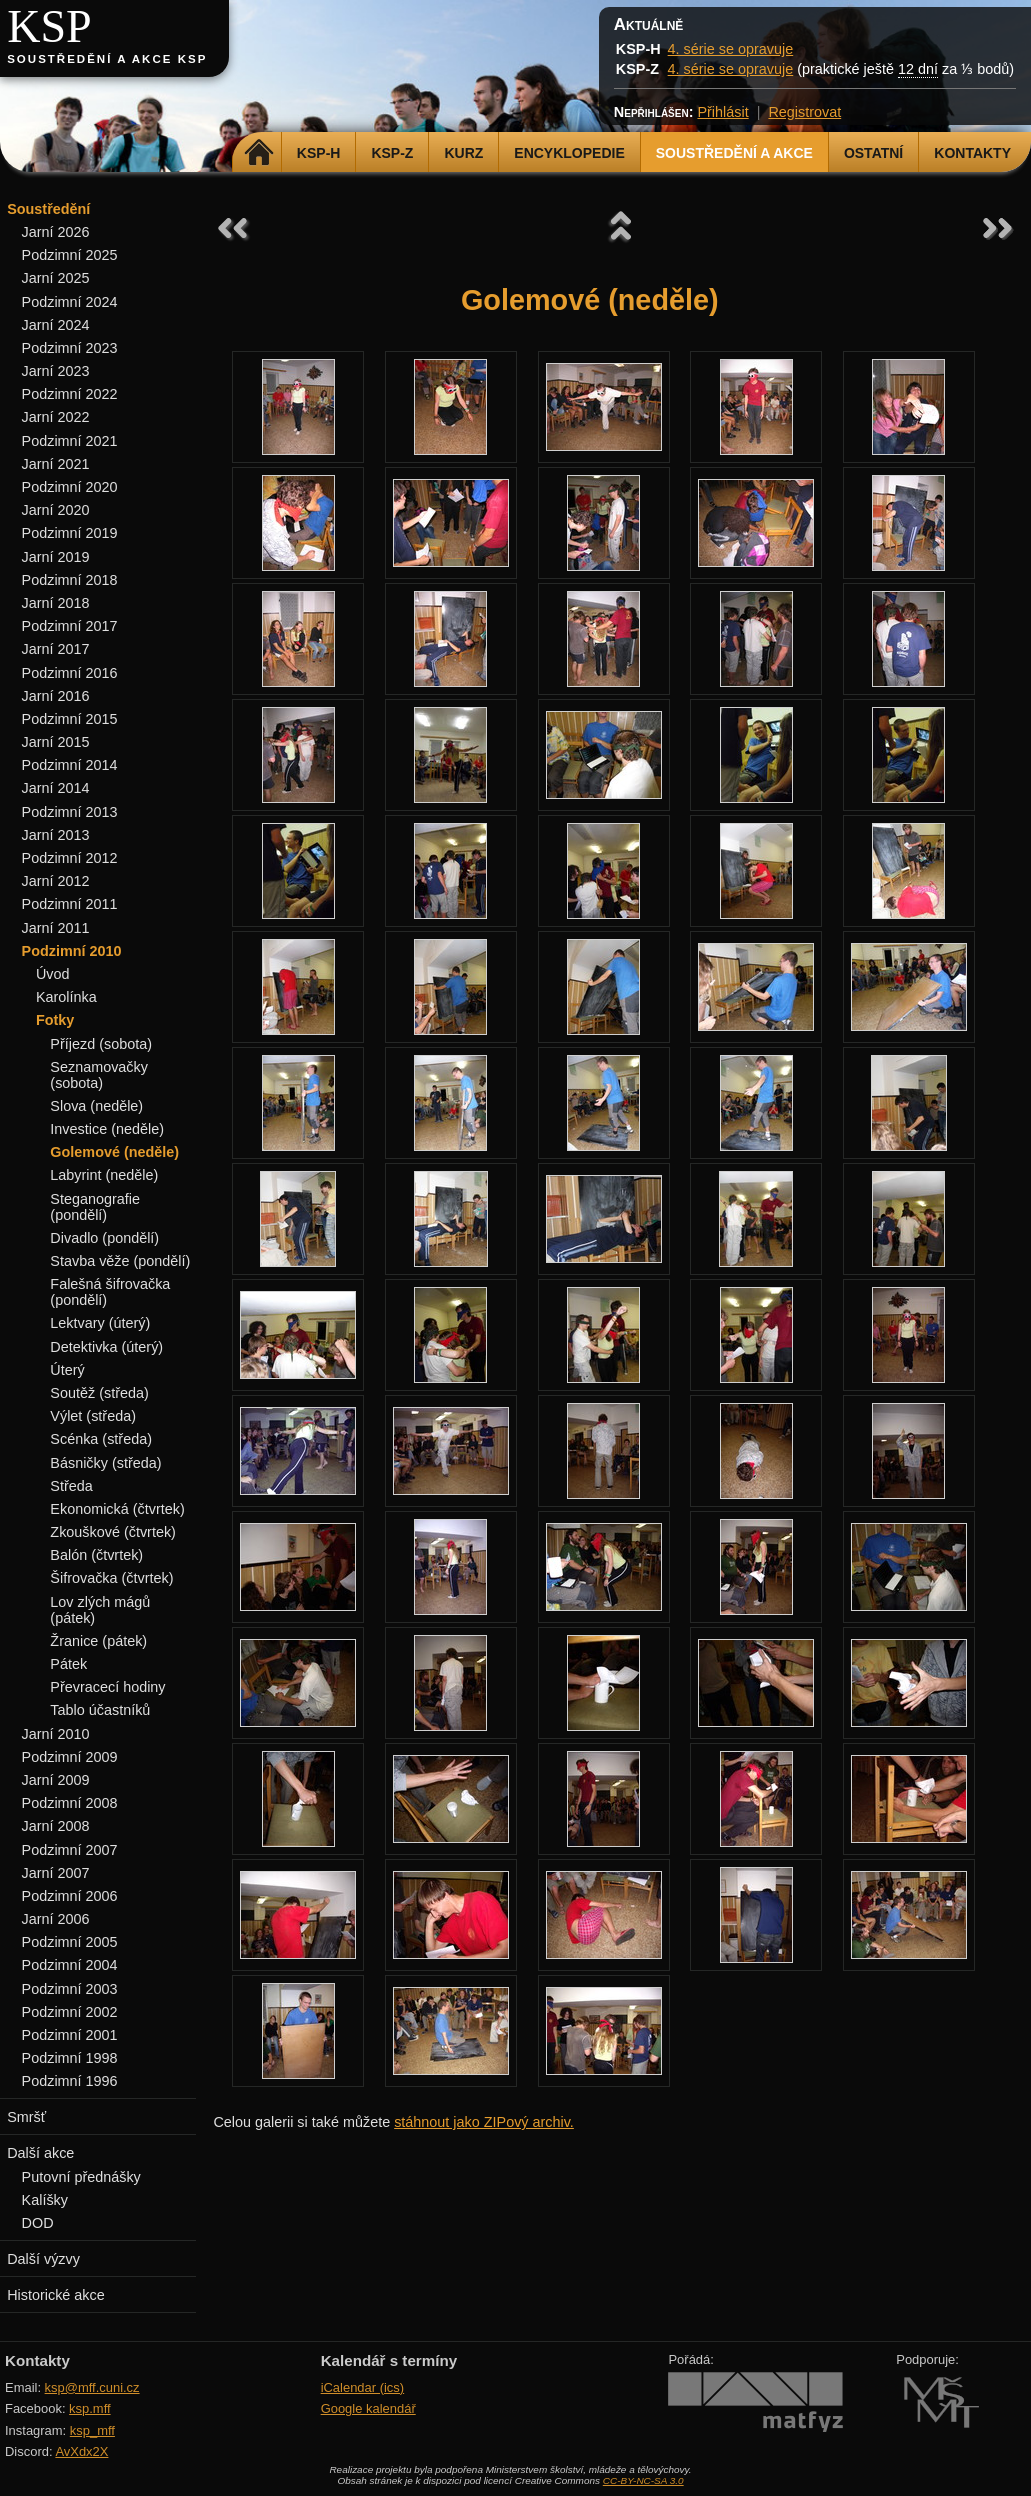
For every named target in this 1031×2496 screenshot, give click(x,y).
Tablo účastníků (100, 1710)
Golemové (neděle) (114, 1152)
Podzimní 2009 (70, 1757)
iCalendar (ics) (363, 2387)
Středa (71, 1486)
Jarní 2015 (56, 742)
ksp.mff (90, 2408)
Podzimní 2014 (70, 765)
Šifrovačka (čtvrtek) (111, 1578)
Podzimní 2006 (70, 1896)
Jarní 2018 (56, 603)
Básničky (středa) (105, 1463)
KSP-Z (392, 153)
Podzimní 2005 (70, 1942)
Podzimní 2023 (70, 348)
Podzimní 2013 (70, 812)
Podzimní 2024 (70, 302)
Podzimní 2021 (70, 441)
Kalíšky (45, 2200)
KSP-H (319, 153)
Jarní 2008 (56, 1826)
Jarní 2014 (56, 788)
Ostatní (873, 153)
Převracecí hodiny (107, 1687)
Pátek (68, 1664)
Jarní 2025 (56, 278)
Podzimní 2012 (70, 858)
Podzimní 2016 (70, 673)
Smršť (26, 2117)
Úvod (53, 974)
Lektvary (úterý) (100, 1323)
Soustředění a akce (734, 153)
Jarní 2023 (56, 371)
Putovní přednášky (81, 2177)
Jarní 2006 (56, 1919)
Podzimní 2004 (70, 1965)
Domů (259, 153)
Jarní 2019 (56, 557)
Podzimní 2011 (70, 904)
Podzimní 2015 (70, 719)
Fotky (55, 1020)
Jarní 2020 (56, 510)
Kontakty (972, 153)
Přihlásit (722, 112)
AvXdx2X (81, 2451)
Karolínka (66, 997)
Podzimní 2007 (70, 1850)
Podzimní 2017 (70, 626)
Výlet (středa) (93, 1416)
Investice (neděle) (107, 1129)
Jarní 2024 (56, 325)
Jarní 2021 (56, 464)
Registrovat (804, 112)
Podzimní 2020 (70, 487)
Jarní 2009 (56, 1780)
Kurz (463, 153)
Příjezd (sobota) (101, 1044)
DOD (38, 2223)
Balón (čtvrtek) (96, 1555)
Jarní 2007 (56, 1873)
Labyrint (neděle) (104, 1175)
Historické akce (56, 2295)
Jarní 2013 (56, 835)
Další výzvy (43, 2259)
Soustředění (48, 209)
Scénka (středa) (101, 1439)
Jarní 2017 (56, 649)
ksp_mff (92, 2430)
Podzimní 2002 (70, 2012)
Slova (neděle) (96, 1106)
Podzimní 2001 (70, 2035)
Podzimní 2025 (70, 255)
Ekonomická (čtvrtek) (117, 1509)
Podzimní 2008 (70, 1803)
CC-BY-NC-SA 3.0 (643, 2480)
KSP (49, 26)
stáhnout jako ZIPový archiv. (484, 2122)
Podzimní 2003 (70, 1989)
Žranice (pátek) (98, 1641)
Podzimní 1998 (70, 2058)
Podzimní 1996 (70, 2081)
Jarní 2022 (56, 417)
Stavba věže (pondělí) (120, 1261)
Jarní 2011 (56, 928)
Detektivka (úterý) (106, 1347)
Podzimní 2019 (70, 533)
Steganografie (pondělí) (95, 1207)
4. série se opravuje (731, 49)
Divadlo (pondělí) (104, 1238)
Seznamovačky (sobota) (99, 1075)
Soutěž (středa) (99, 1393)
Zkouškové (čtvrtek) (113, 1532)
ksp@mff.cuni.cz (92, 2387)
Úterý (67, 1370)
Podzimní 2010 (72, 951)
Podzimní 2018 (70, 580)
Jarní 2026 (56, 232)
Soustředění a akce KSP (107, 59)
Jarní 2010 (56, 1734)
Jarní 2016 (56, 696)
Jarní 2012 (56, 881)
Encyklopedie (569, 153)
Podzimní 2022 (70, 394)
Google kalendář (368, 2408)
